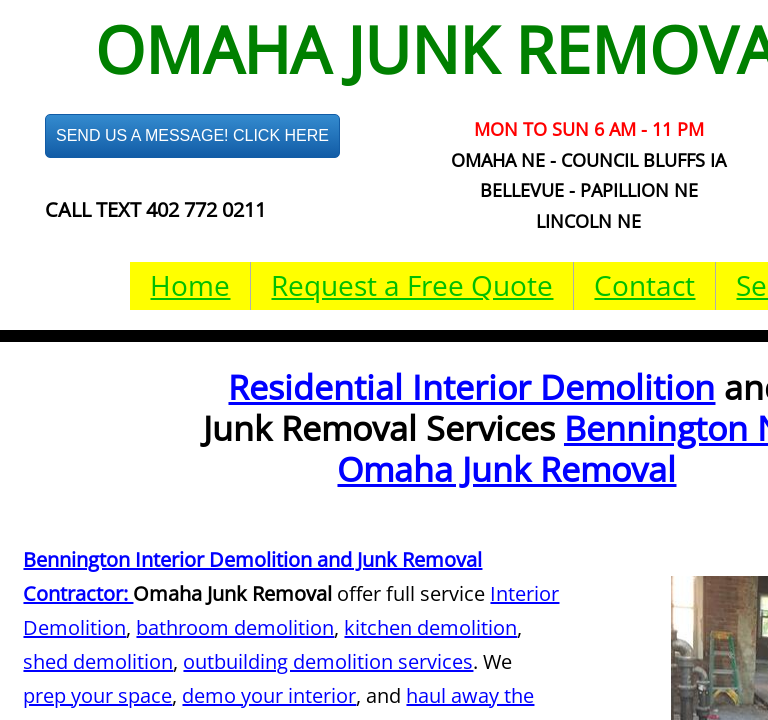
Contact (644, 285)
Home (190, 285)
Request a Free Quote (412, 285)
